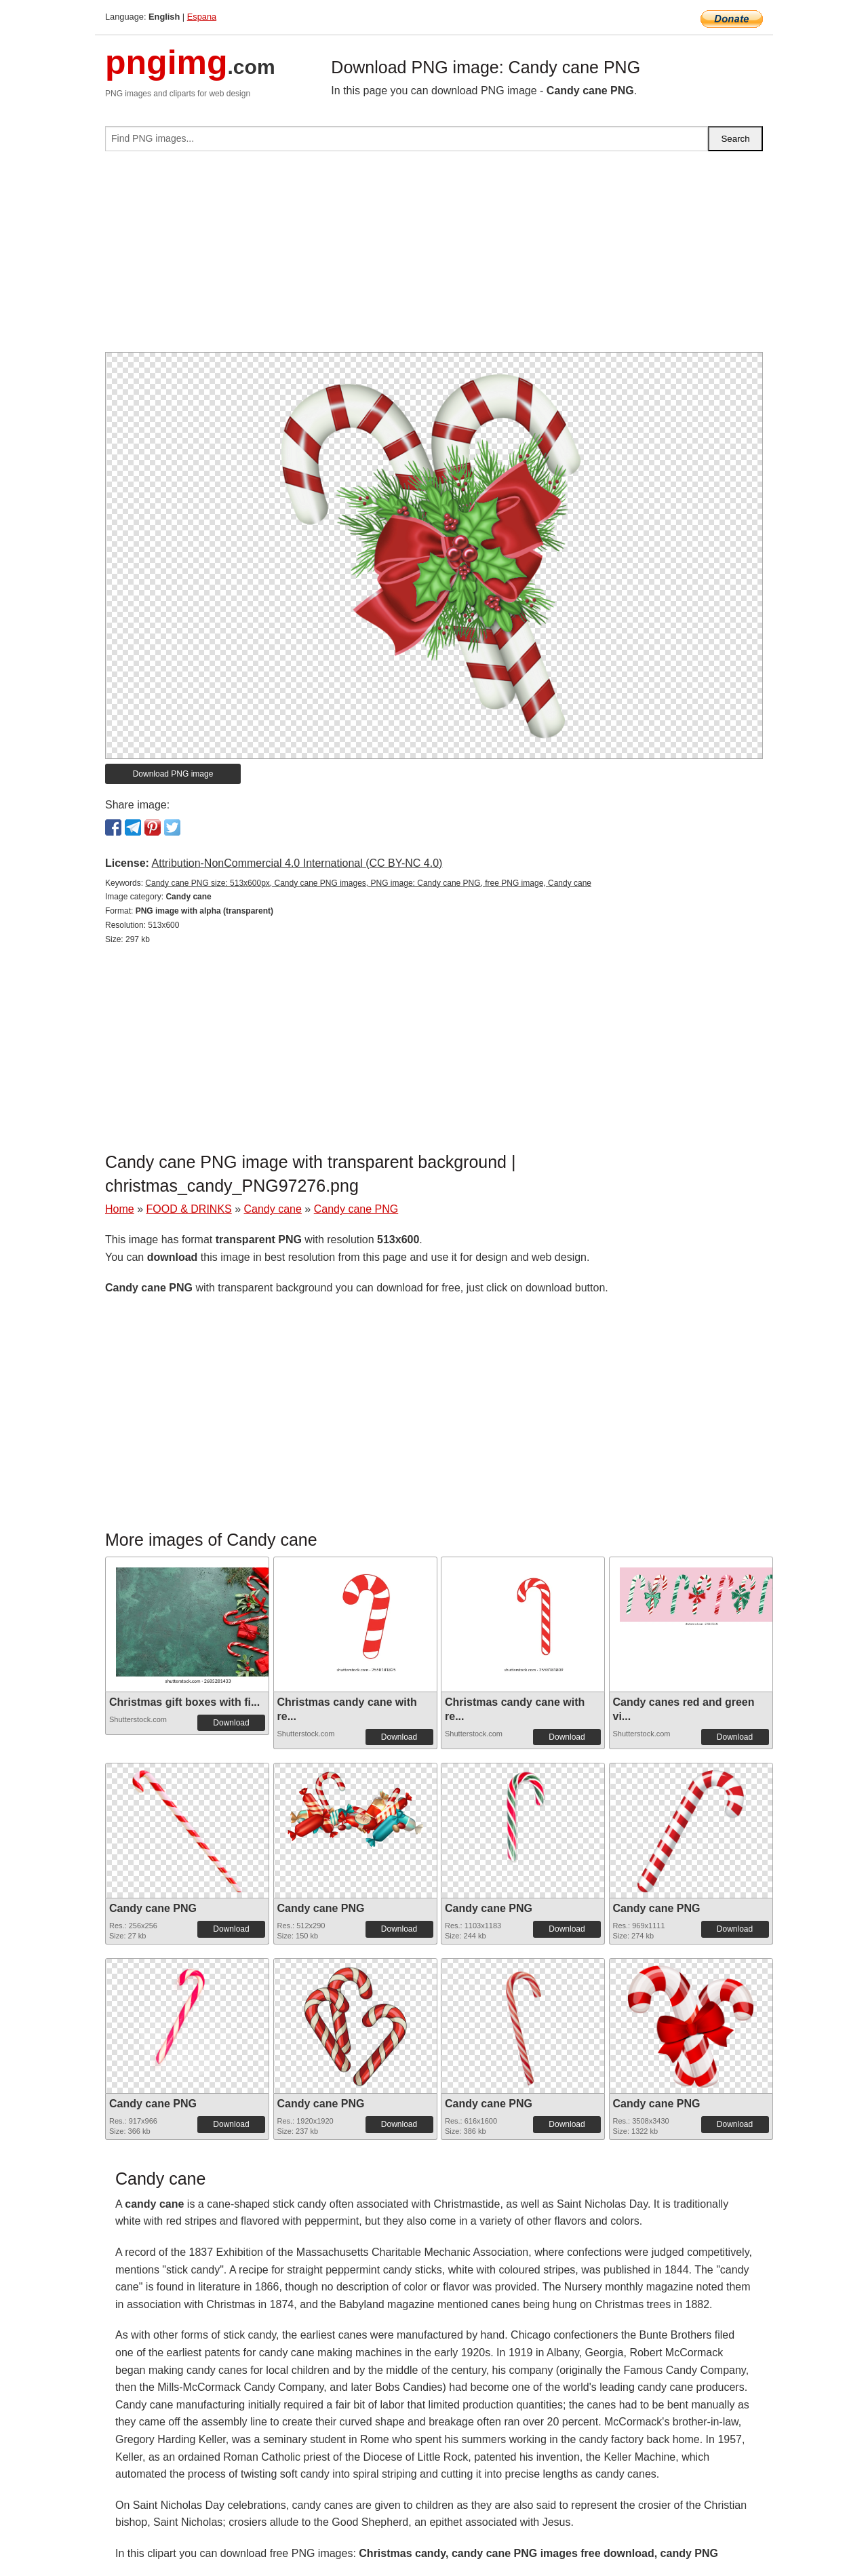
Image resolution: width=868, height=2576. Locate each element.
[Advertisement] (434, 257)
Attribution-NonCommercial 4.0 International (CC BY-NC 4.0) (296, 863)
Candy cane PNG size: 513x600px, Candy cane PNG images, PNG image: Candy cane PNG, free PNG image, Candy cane (368, 883)
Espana (201, 17)
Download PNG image (173, 774)
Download (231, 1723)
